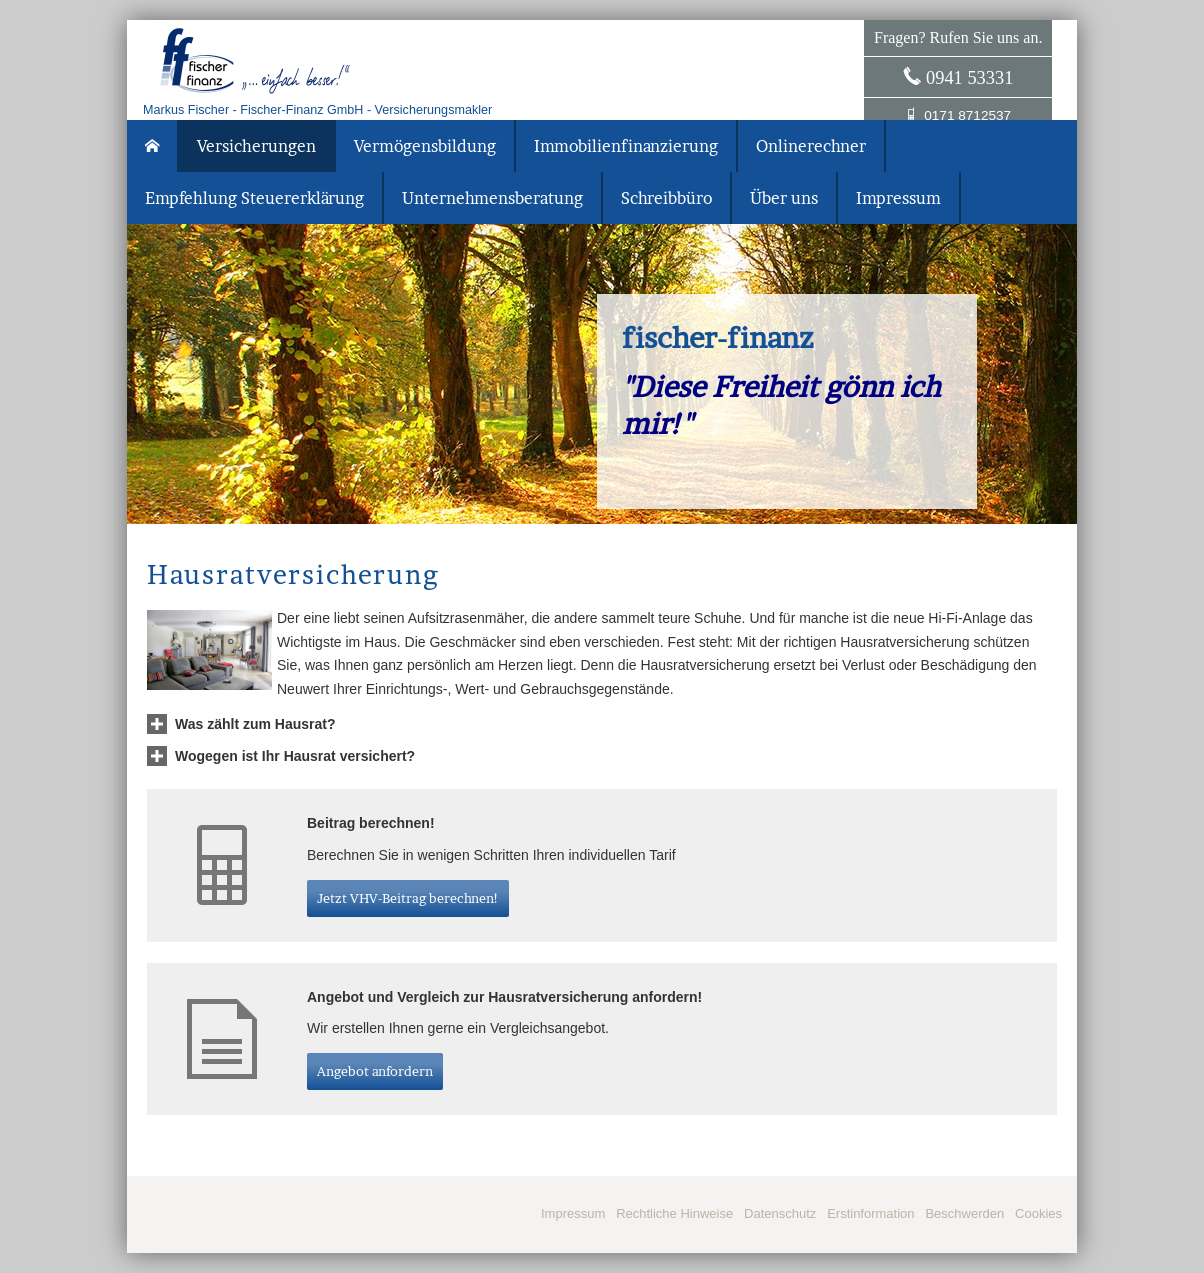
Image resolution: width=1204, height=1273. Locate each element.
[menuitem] (153, 146)
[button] (255, 724)
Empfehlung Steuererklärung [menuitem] (254, 198)
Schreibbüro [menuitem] (666, 198)
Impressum (573, 1213)
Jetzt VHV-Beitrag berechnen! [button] (408, 898)
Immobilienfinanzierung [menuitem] (626, 146)
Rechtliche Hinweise (674, 1213)
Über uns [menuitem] (784, 198)
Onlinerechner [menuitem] (811, 146)
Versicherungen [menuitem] (256, 146)
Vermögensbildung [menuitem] (425, 146)
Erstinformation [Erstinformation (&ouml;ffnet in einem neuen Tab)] (870, 1213)
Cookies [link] (1038, 1213)
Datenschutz (780, 1213)
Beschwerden (964, 1213)
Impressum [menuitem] (898, 198)
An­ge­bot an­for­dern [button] (375, 1071)
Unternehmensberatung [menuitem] (492, 198)
